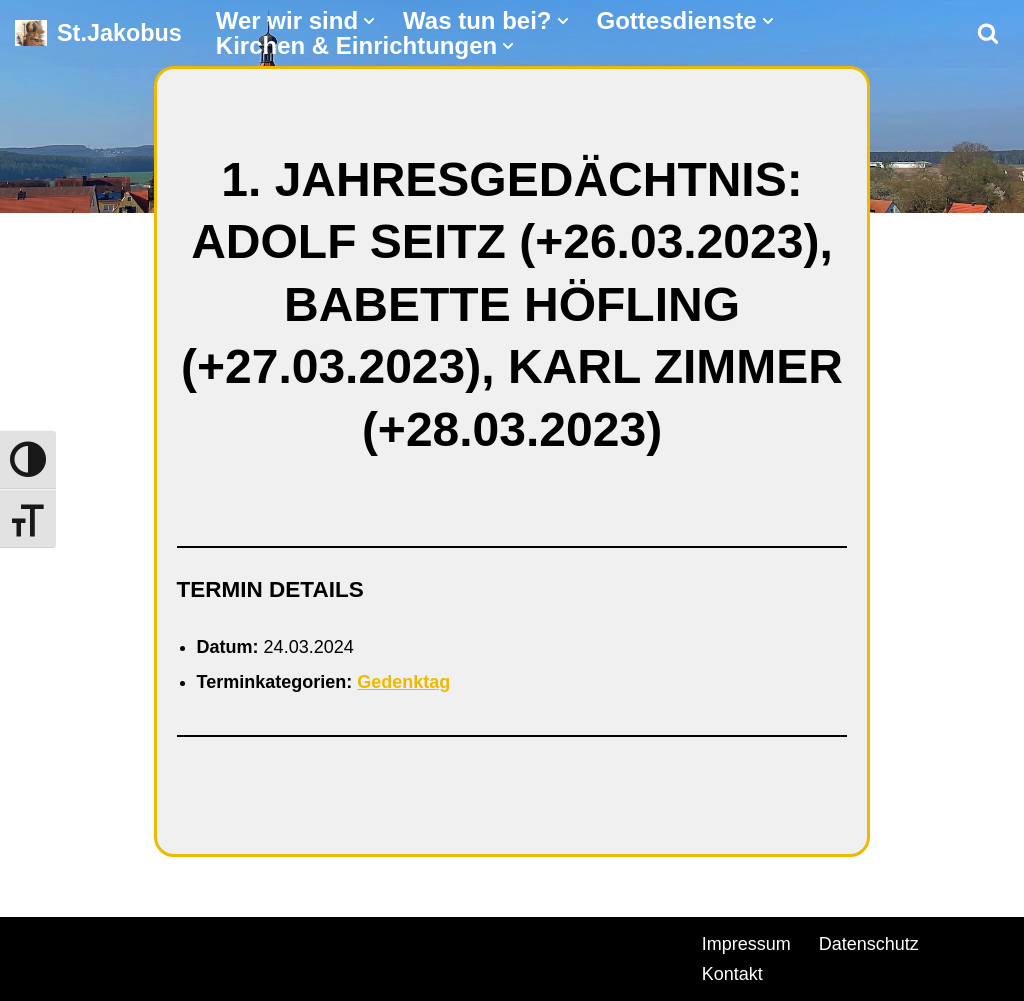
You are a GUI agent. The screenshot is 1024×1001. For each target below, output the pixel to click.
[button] (369, 21)
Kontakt (732, 974)
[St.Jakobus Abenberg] (98, 33)
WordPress (242, 941)
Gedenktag (403, 682)
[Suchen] (988, 33)
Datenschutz (869, 944)
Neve (36, 941)
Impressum (746, 944)
